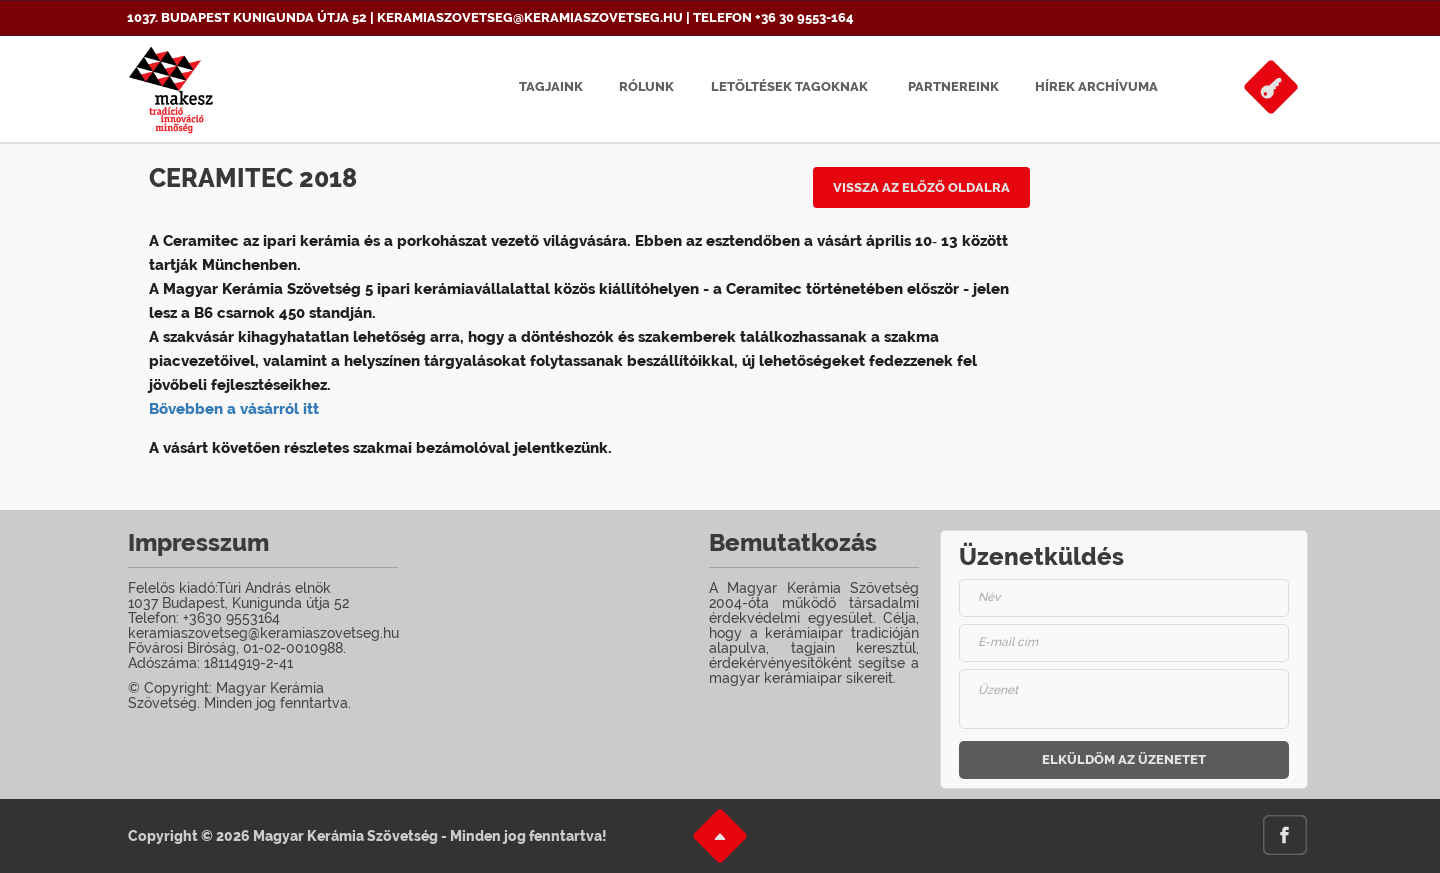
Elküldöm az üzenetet (1124, 759)
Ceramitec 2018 (253, 178)
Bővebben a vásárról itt (234, 409)
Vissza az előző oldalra (921, 187)
